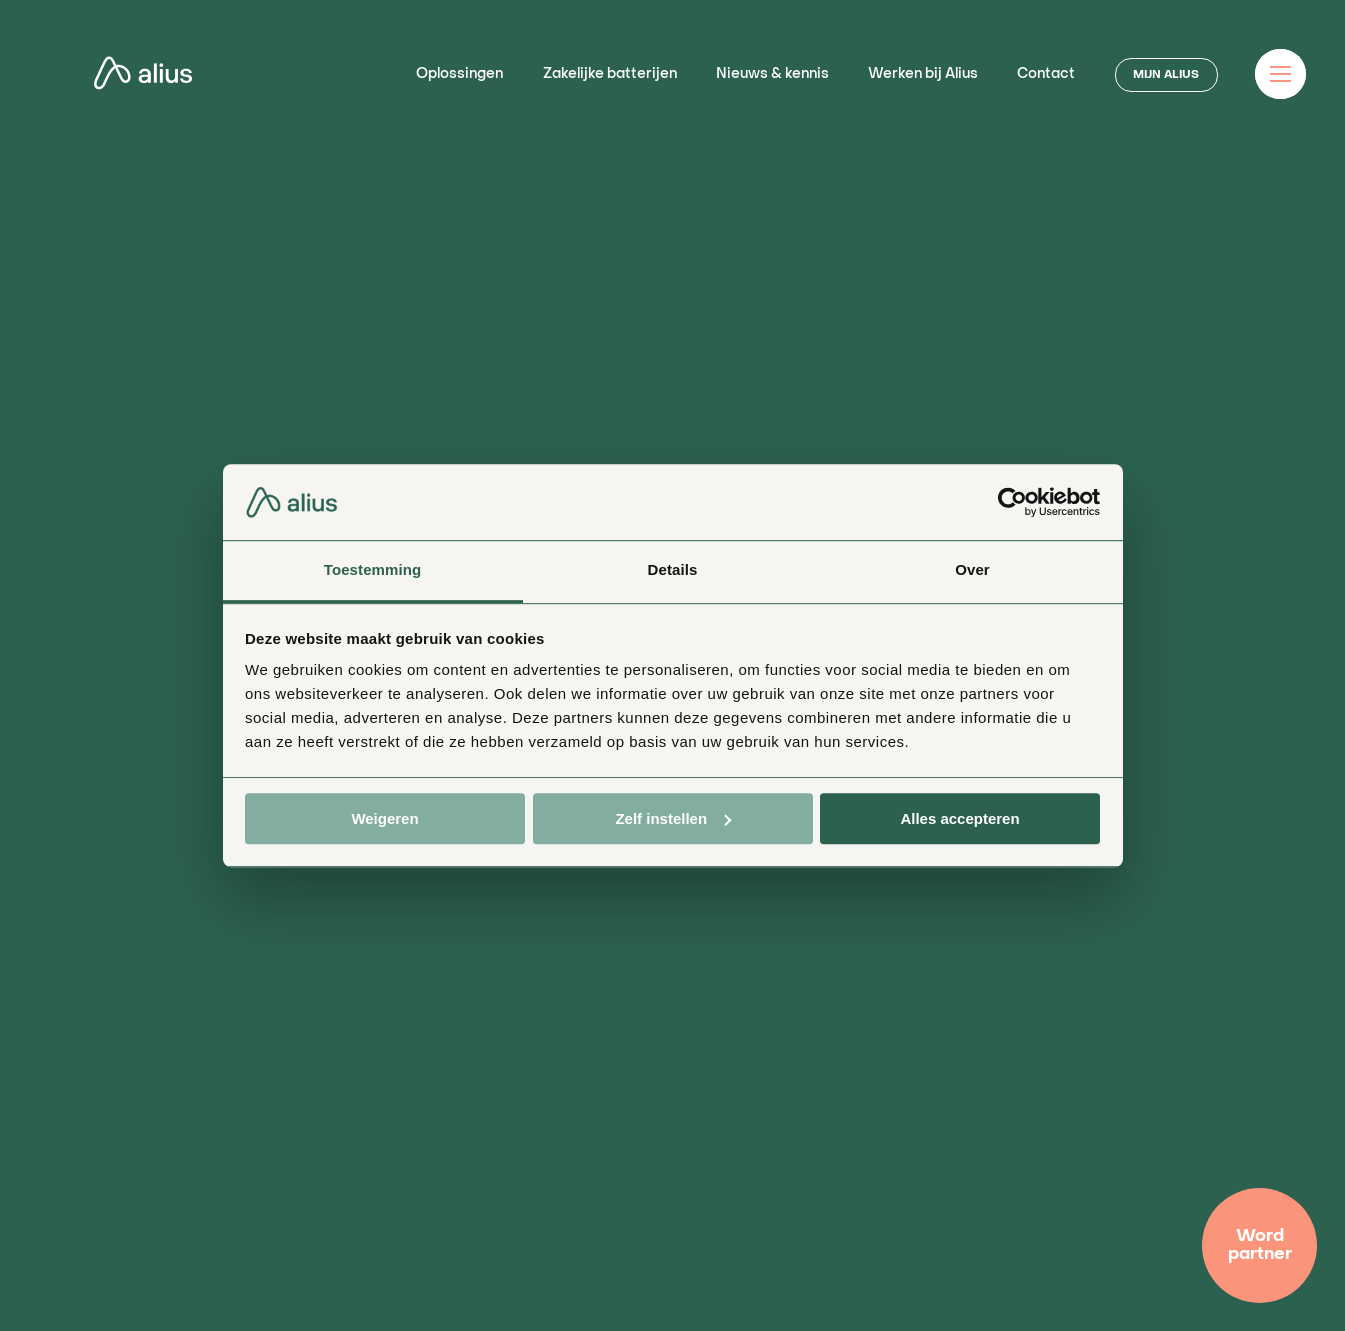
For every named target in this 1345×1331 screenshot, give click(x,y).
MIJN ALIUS (1166, 75)
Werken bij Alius (923, 74)
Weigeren (384, 818)
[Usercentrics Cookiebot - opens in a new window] (1012, 502)
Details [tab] (673, 570)
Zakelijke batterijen (610, 74)
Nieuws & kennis (772, 74)
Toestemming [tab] (373, 570)
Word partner (1260, 1245)
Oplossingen (459, 74)
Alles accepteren (959, 818)
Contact (1046, 74)
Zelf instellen (673, 818)
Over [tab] (972, 570)
